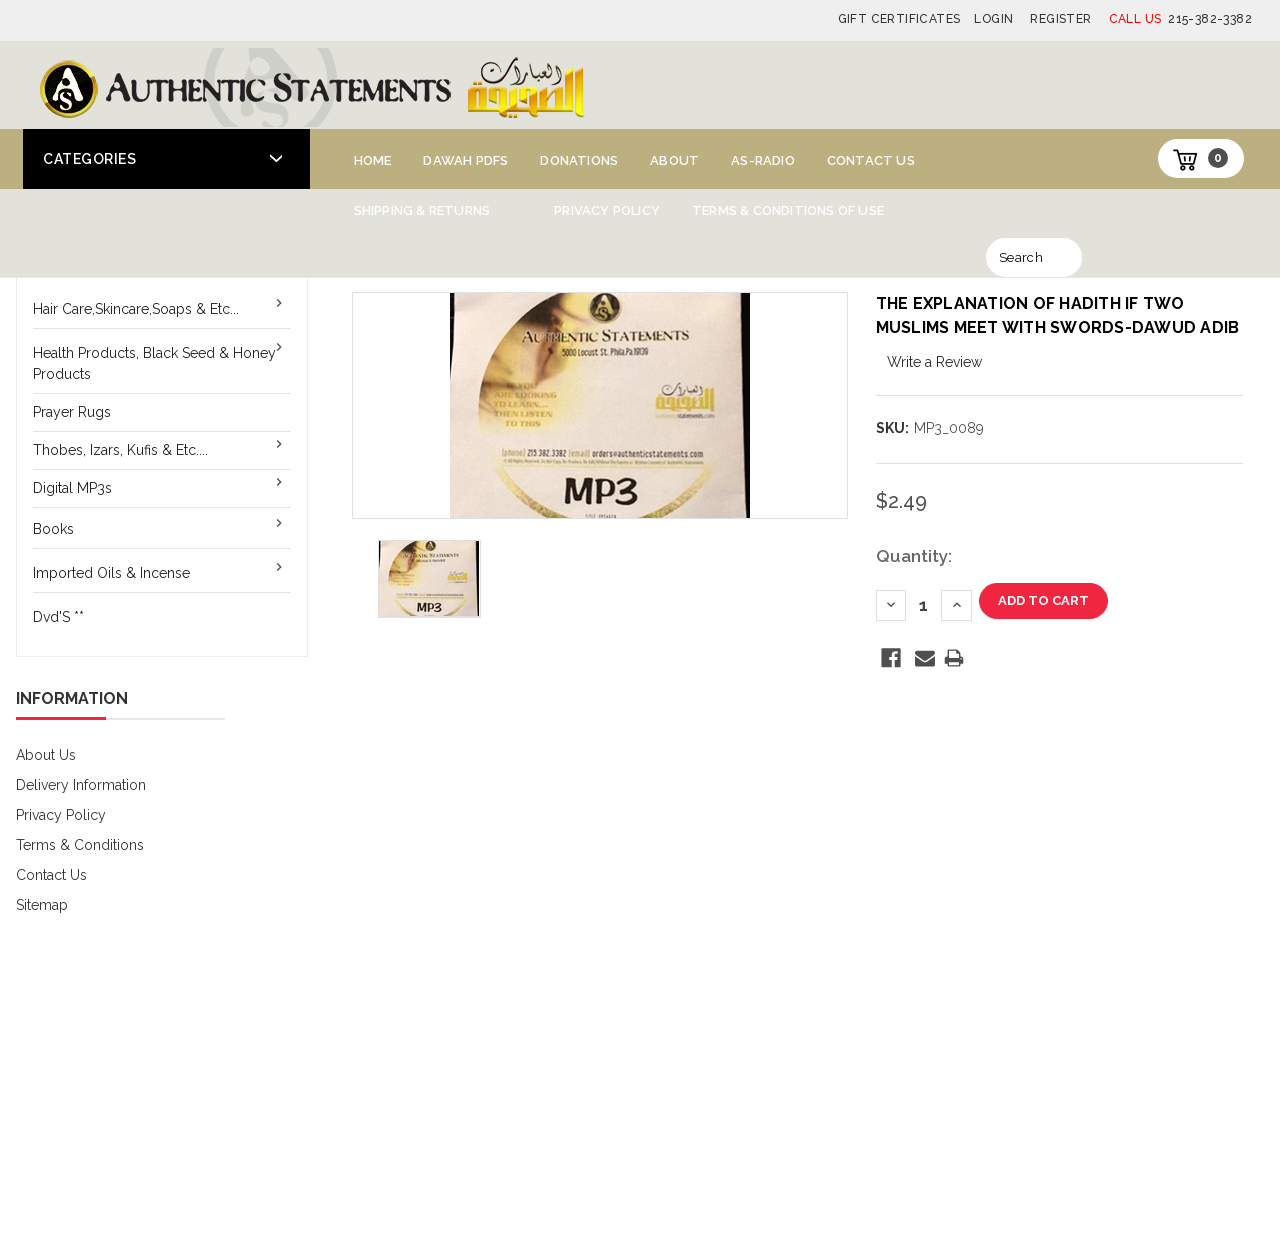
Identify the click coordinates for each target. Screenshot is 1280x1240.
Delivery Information (81, 785)
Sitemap (42, 905)
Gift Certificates (899, 19)
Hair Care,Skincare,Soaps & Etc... (136, 309)
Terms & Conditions (80, 845)
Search (1021, 257)
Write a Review (934, 362)
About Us (46, 755)
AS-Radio (763, 160)
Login (993, 19)
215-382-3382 (1180, 19)
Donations (579, 160)
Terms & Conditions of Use (788, 210)
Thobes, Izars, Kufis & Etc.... (120, 450)
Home (373, 160)
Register (1060, 19)
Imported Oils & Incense (111, 573)
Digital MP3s (72, 488)
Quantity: (914, 556)
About (674, 160)
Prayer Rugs (72, 412)
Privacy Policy (607, 210)
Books (53, 529)
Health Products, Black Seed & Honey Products (154, 363)
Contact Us (871, 160)
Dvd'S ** (58, 617)
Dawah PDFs (465, 160)
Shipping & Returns (422, 210)
